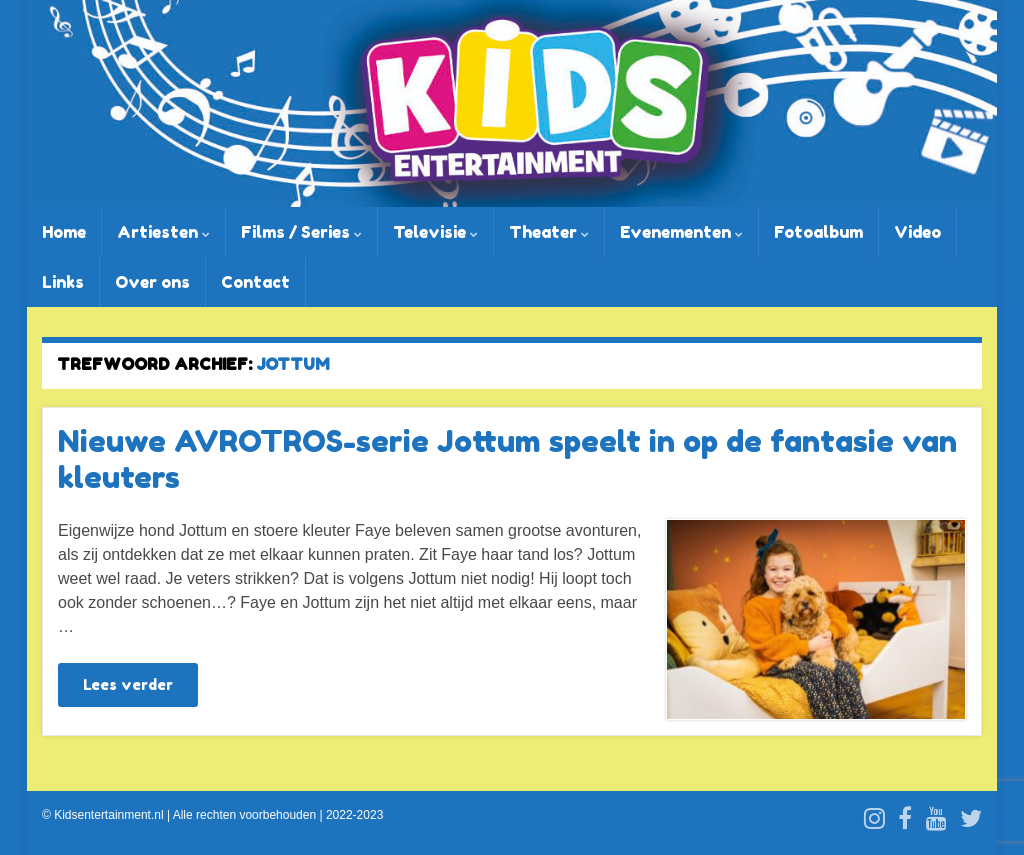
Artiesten (163, 232)
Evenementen (681, 232)
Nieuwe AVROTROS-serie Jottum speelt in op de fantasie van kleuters (507, 459)
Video (917, 232)
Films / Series (301, 232)
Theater (549, 232)
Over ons (152, 282)
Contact (255, 282)
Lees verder (128, 684)
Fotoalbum (818, 232)
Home (64, 232)
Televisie (435, 232)
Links (63, 282)
